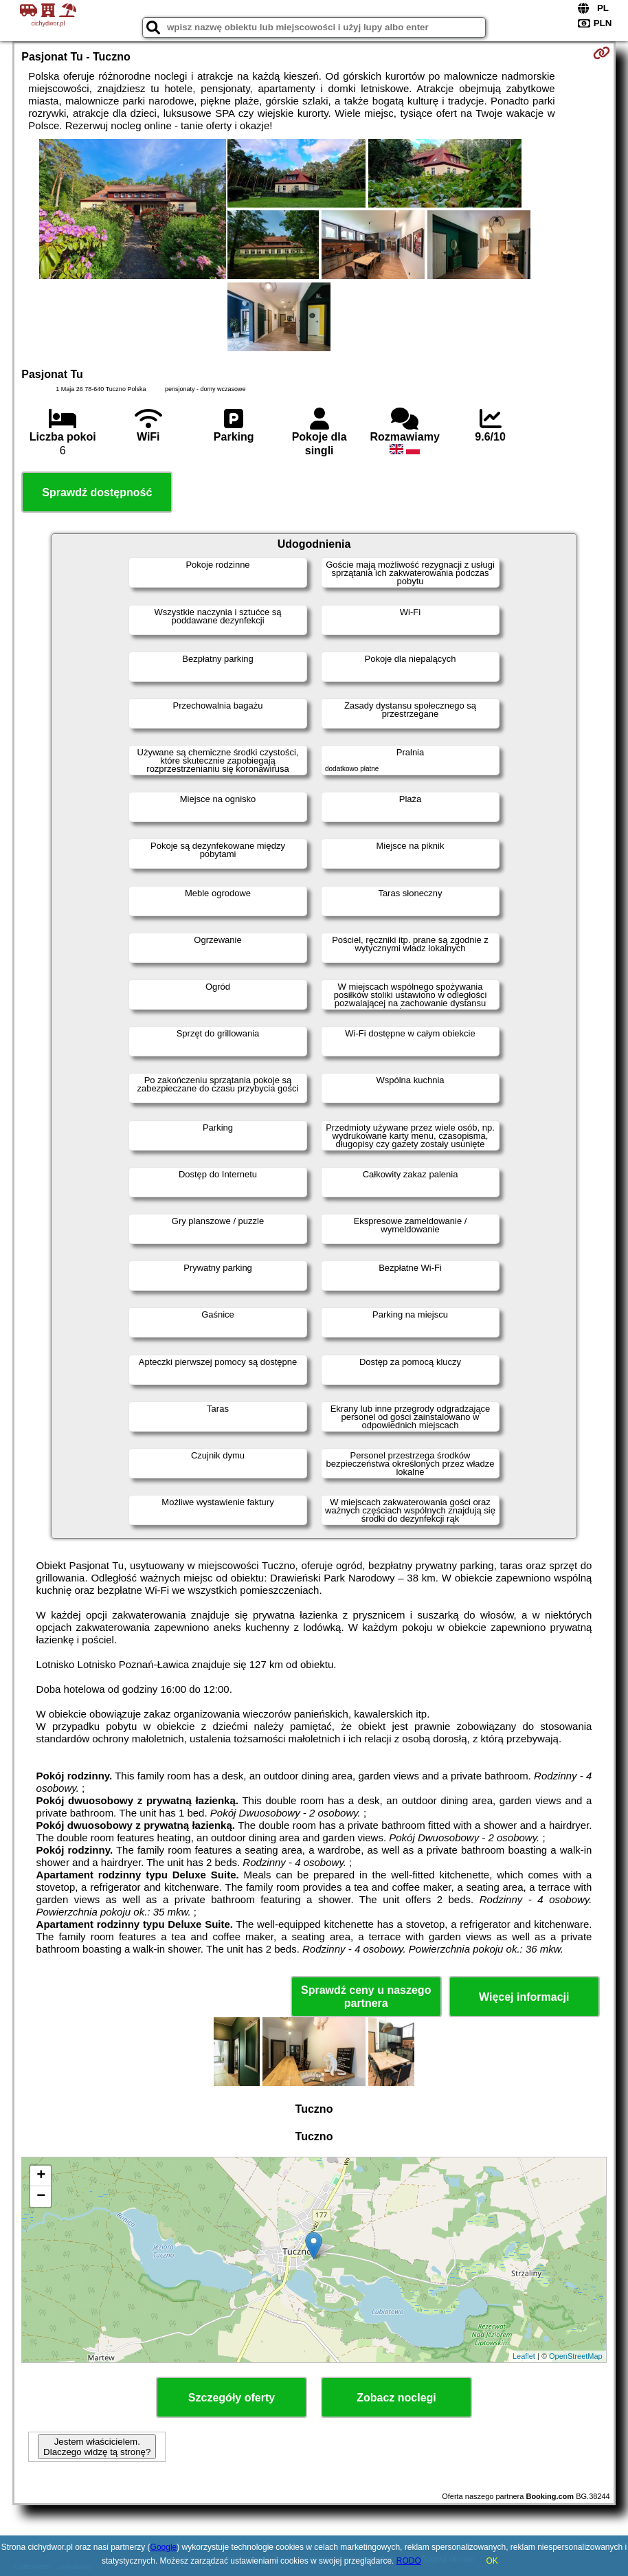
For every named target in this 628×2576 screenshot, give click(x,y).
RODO (408, 2561)
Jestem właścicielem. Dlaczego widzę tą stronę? (96, 2446)
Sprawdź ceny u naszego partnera (366, 1996)
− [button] (40, 2196)
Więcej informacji (524, 1997)
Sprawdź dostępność (97, 492)
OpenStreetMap (576, 2356)
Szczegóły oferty (231, 2397)
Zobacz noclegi (396, 2397)
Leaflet (524, 2356)
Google (163, 2547)
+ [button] (40, 2176)
